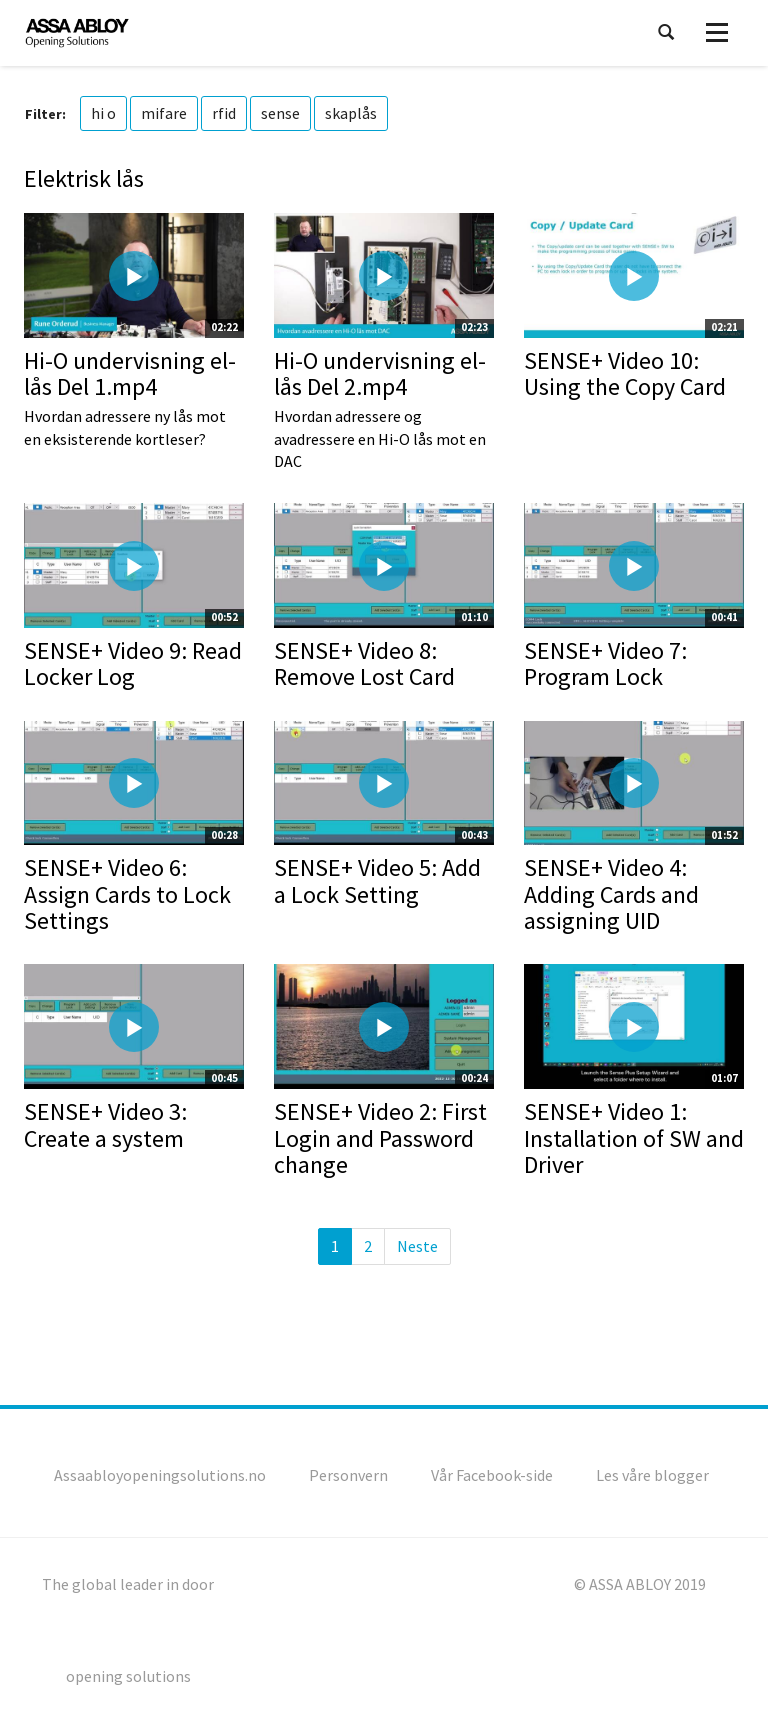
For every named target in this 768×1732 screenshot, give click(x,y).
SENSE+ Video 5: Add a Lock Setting (377, 880)
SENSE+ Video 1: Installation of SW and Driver (634, 1138)
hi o (103, 113)
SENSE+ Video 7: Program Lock (605, 663)
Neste (417, 1246)
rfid (224, 113)
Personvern (348, 1475)
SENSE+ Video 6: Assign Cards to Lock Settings (127, 894)
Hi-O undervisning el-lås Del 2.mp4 (380, 373)
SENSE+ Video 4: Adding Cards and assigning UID (611, 894)
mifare (164, 113)
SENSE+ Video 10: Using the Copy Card (625, 373)
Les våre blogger (652, 1475)
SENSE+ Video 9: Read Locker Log (133, 663)
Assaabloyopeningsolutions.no (160, 1475)
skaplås (351, 113)
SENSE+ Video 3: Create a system (105, 1124)
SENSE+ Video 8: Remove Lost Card (364, 663)
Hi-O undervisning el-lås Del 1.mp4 (130, 373)
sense (280, 113)
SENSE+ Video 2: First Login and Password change (380, 1138)
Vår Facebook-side (492, 1475)
